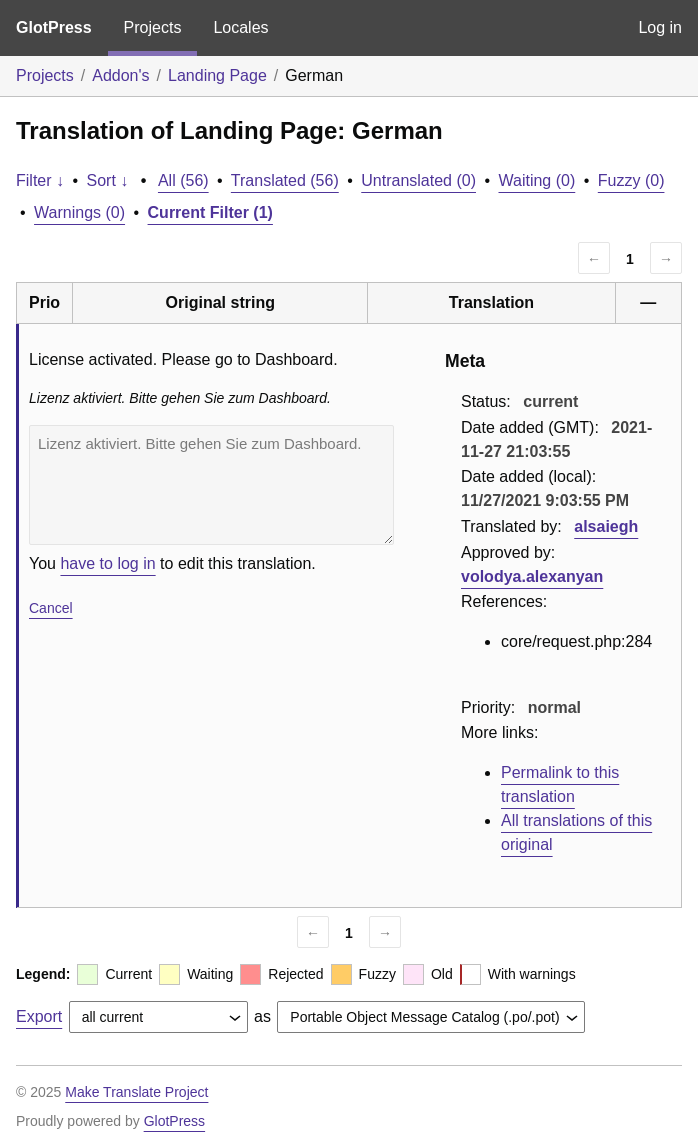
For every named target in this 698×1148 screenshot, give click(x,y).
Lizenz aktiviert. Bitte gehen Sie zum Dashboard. (211, 485)
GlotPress (54, 27)
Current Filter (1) (210, 212)
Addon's (120, 75)
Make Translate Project (136, 1092)
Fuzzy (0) (631, 180)
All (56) (183, 180)
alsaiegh (606, 526)
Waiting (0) (537, 180)
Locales (240, 27)
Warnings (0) (79, 212)
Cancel (51, 608)
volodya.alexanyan (532, 576)
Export (39, 1016)
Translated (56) (285, 180)
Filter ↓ (40, 180)
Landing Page (217, 75)
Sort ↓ (108, 180)
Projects (153, 27)
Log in (660, 27)
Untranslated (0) (418, 180)
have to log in (107, 563)
